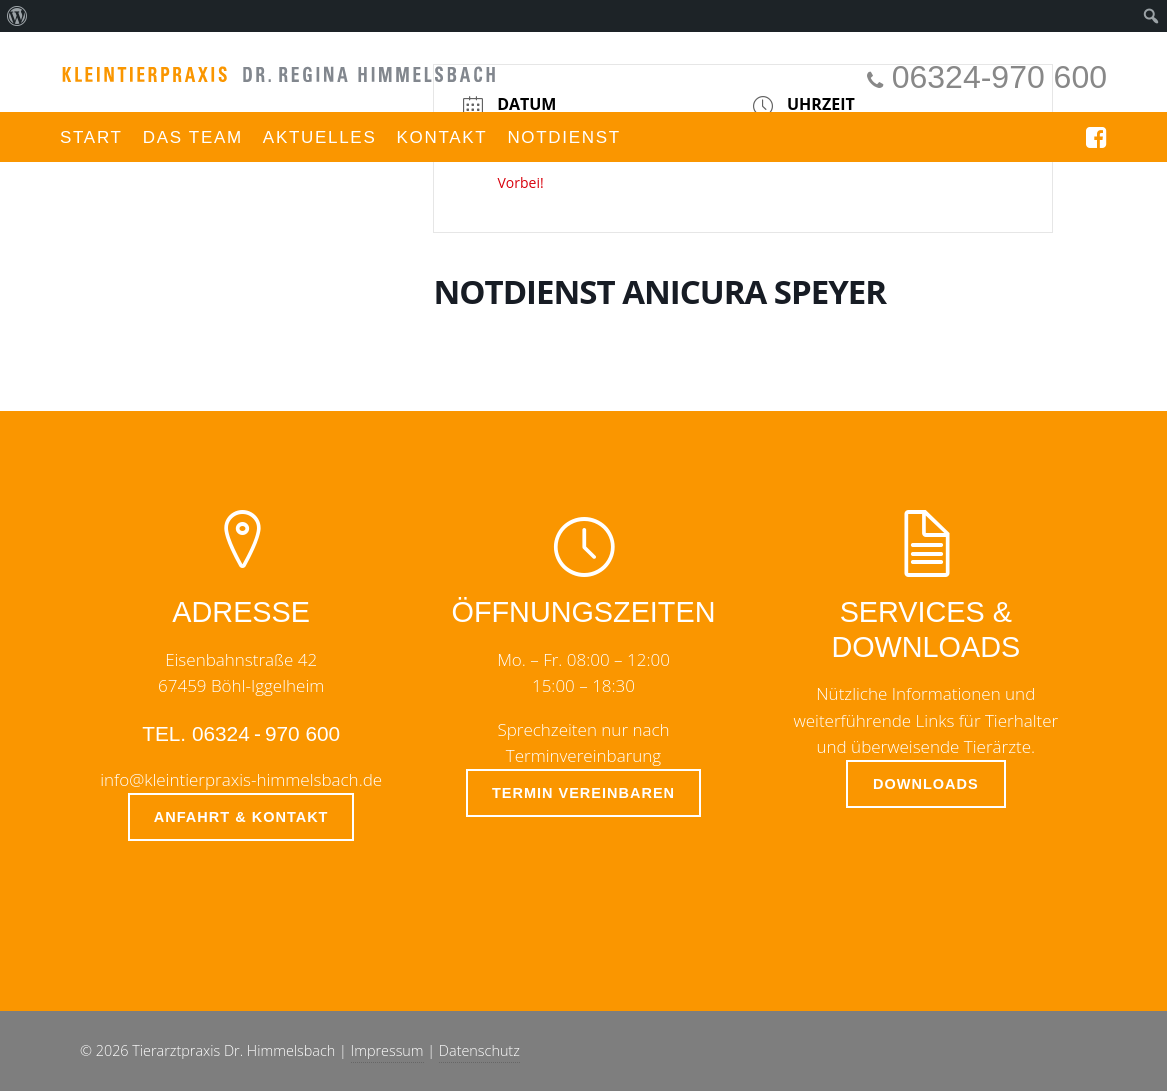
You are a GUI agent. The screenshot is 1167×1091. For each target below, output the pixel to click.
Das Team (193, 137)
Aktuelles (320, 137)
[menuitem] (17, 16)
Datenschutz (479, 1050)
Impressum (387, 1050)
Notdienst (564, 137)
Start (91, 137)
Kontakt (441, 137)
